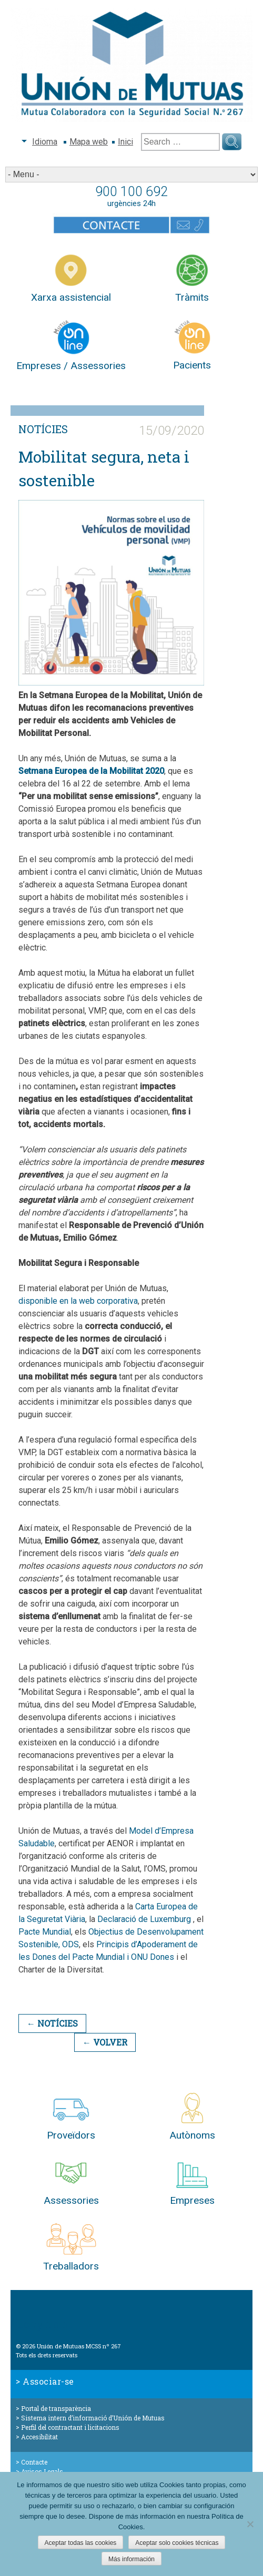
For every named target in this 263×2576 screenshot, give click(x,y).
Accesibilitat (39, 2436)
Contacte (34, 2462)
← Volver (105, 2042)
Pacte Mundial (44, 1932)
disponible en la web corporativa (78, 1301)
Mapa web (88, 142)
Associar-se (48, 2381)
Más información (131, 2559)
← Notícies (52, 2023)
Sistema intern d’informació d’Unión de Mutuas (93, 2418)
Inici (125, 142)
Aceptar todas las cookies (81, 2543)
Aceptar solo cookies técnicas (176, 2543)
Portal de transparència (56, 2408)
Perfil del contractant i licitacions (70, 2427)
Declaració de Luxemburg (144, 1919)
